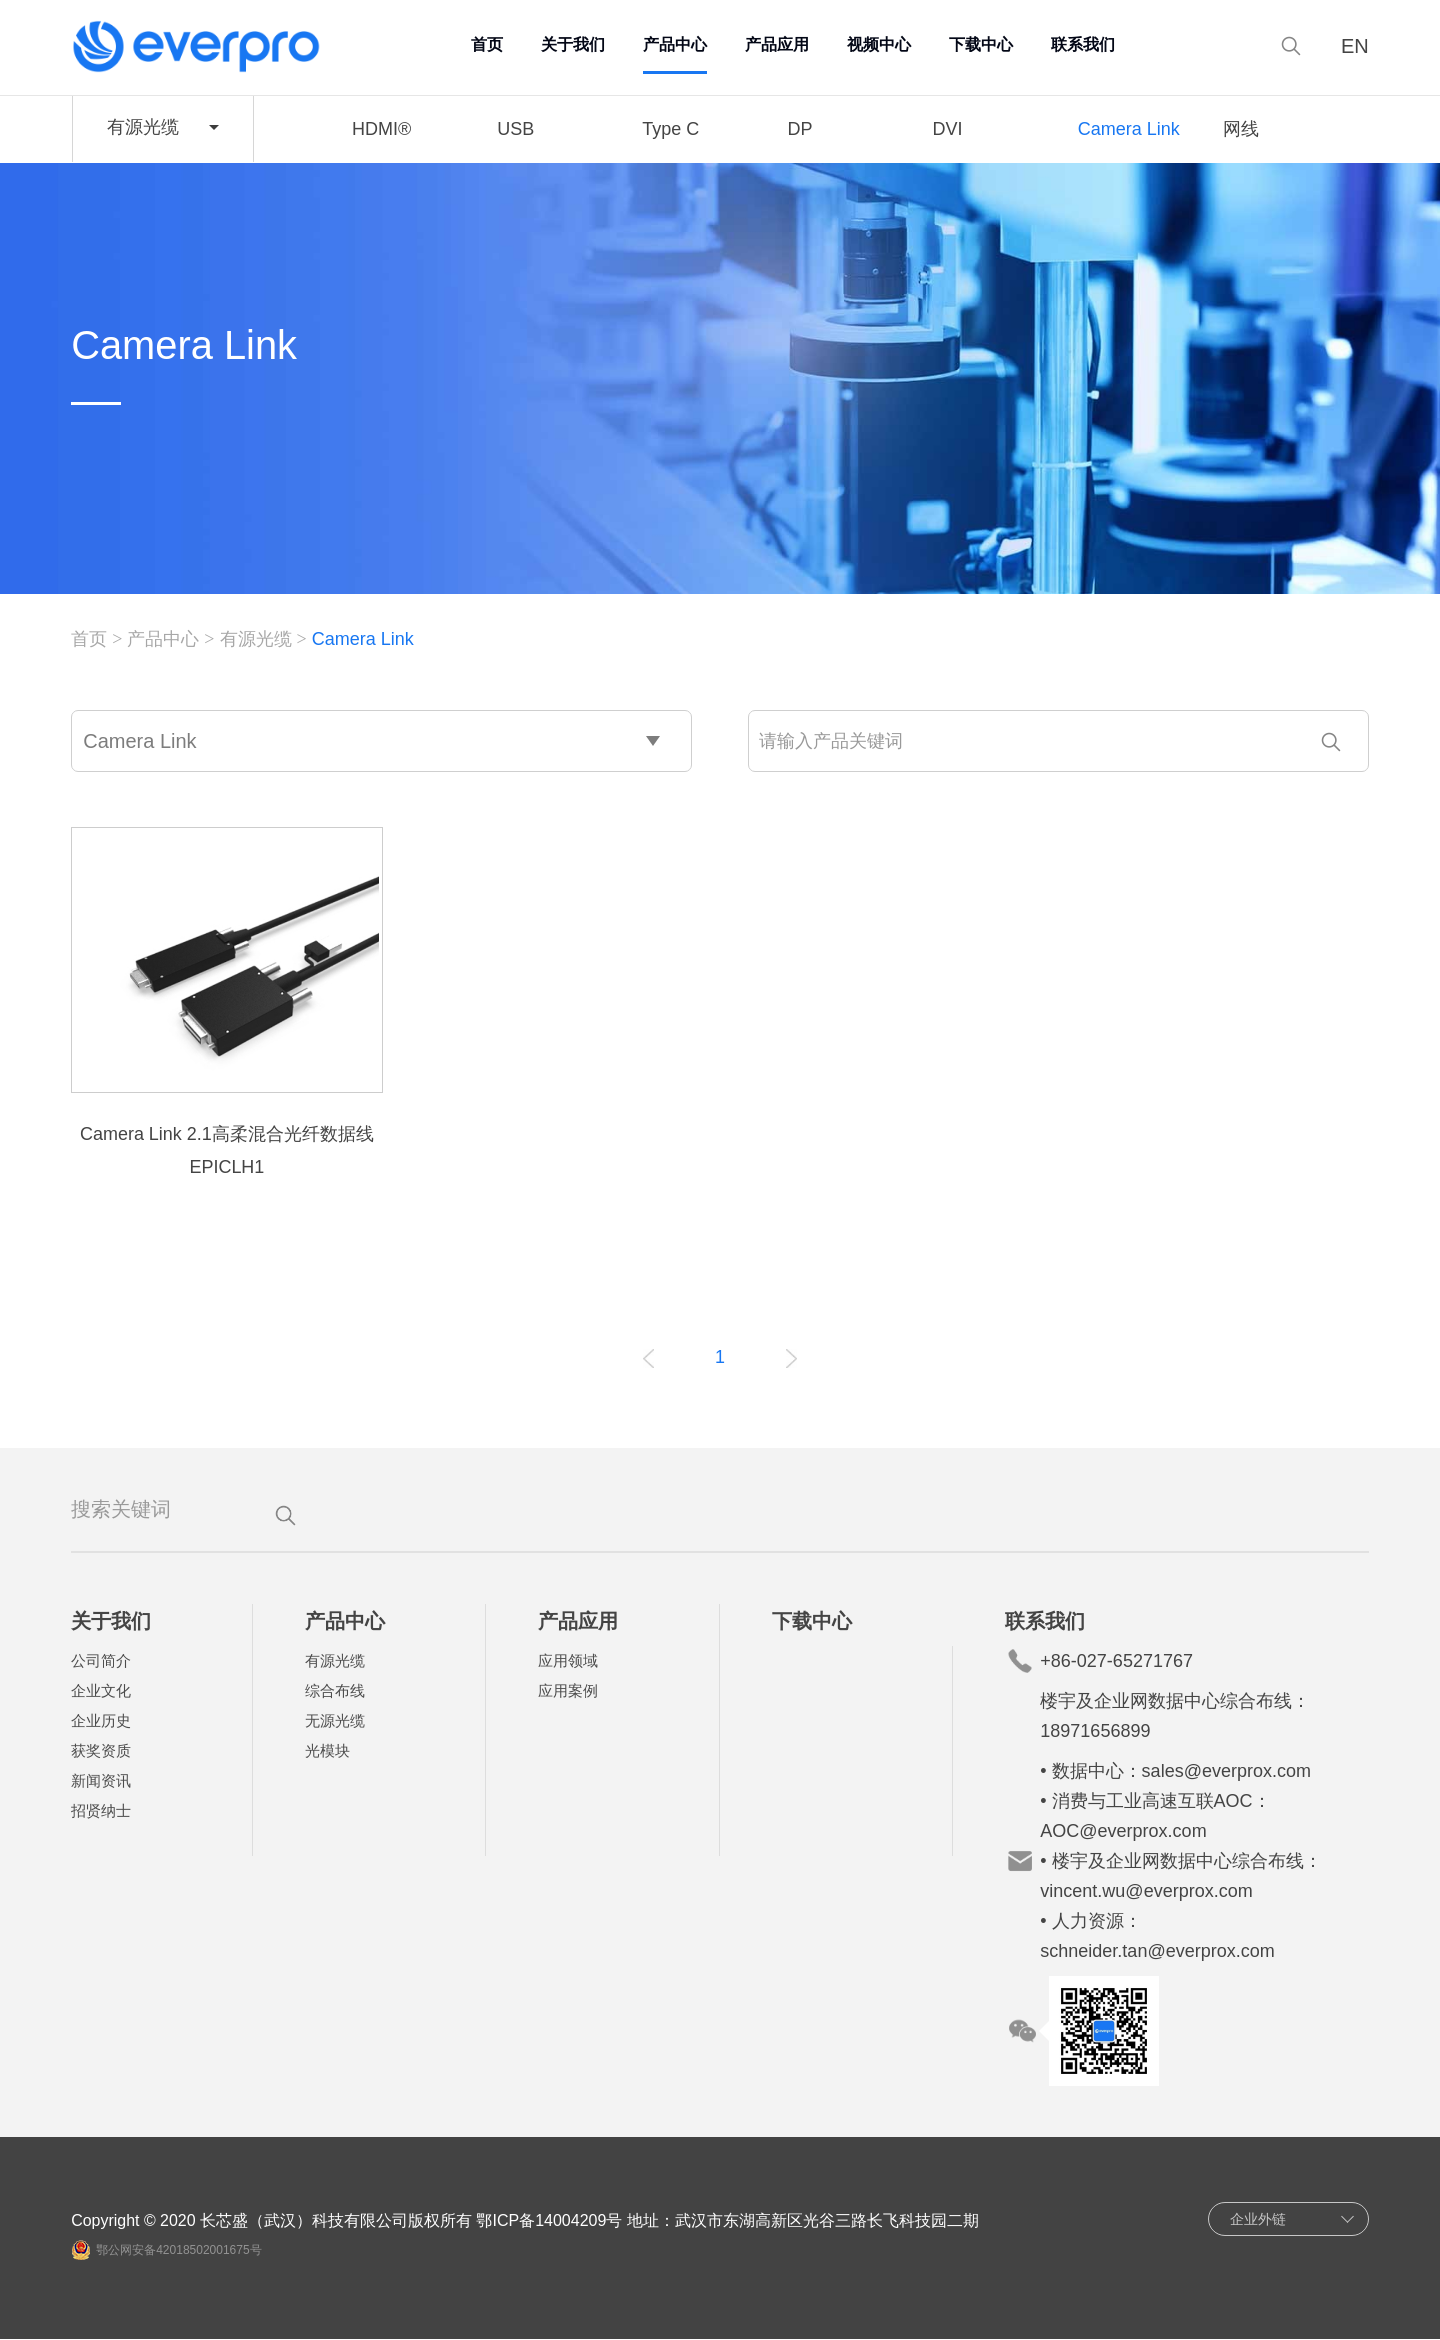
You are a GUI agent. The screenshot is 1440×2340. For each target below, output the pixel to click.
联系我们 (1084, 44)
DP (799, 129)
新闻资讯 (102, 1781)
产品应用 (778, 44)
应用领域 (569, 1661)
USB (515, 129)
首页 (488, 44)
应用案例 (569, 1691)
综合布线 (335, 1691)
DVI (948, 129)
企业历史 (102, 1721)
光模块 (327, 1751)
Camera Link (1129, 129)
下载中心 (982, 44)
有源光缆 (256, 640)
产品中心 (676, 44)
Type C (670, 129)
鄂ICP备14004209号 (551, 2221)
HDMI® (381, 129)
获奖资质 (102, 1751)
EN (1354, 46)
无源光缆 (335, 1721)
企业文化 (102, 1691)
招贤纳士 (102, 1811)
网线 (1241, 129)
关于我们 (574, 44)
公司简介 (102, 1661)
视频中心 (880, 44)
